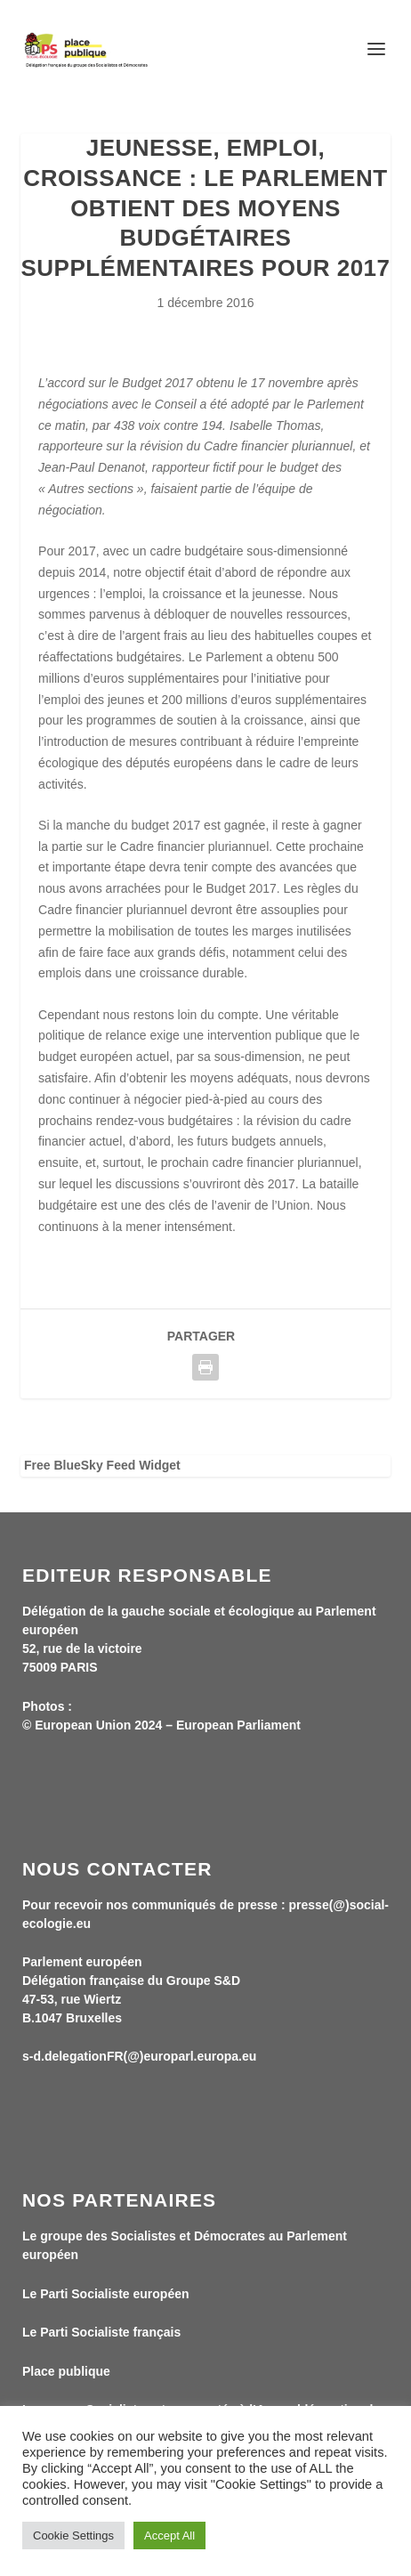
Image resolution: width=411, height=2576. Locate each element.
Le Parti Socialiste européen (105, 2294)
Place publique (66, 2371)
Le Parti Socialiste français (101, 2332)
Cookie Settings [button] (73, 2535)
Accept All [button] (169, 2535)
